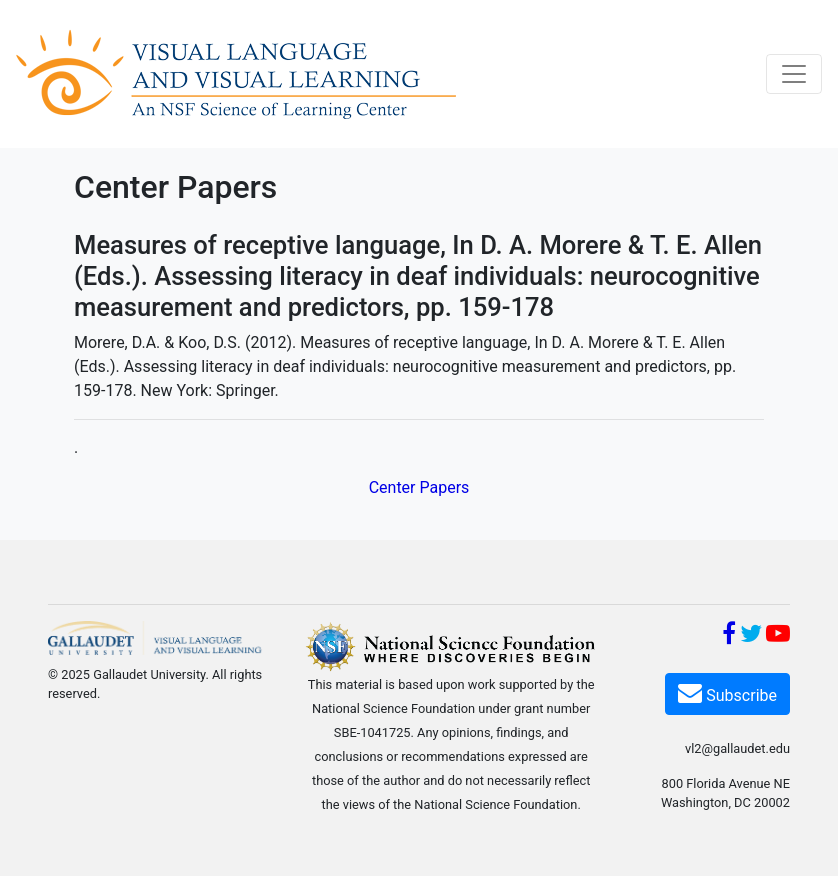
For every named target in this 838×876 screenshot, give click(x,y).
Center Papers (419, 487)
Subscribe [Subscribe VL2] (727, 692)
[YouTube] (778, 636)
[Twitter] (751, 636)
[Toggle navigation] (794, 74)
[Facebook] (729, 636)
